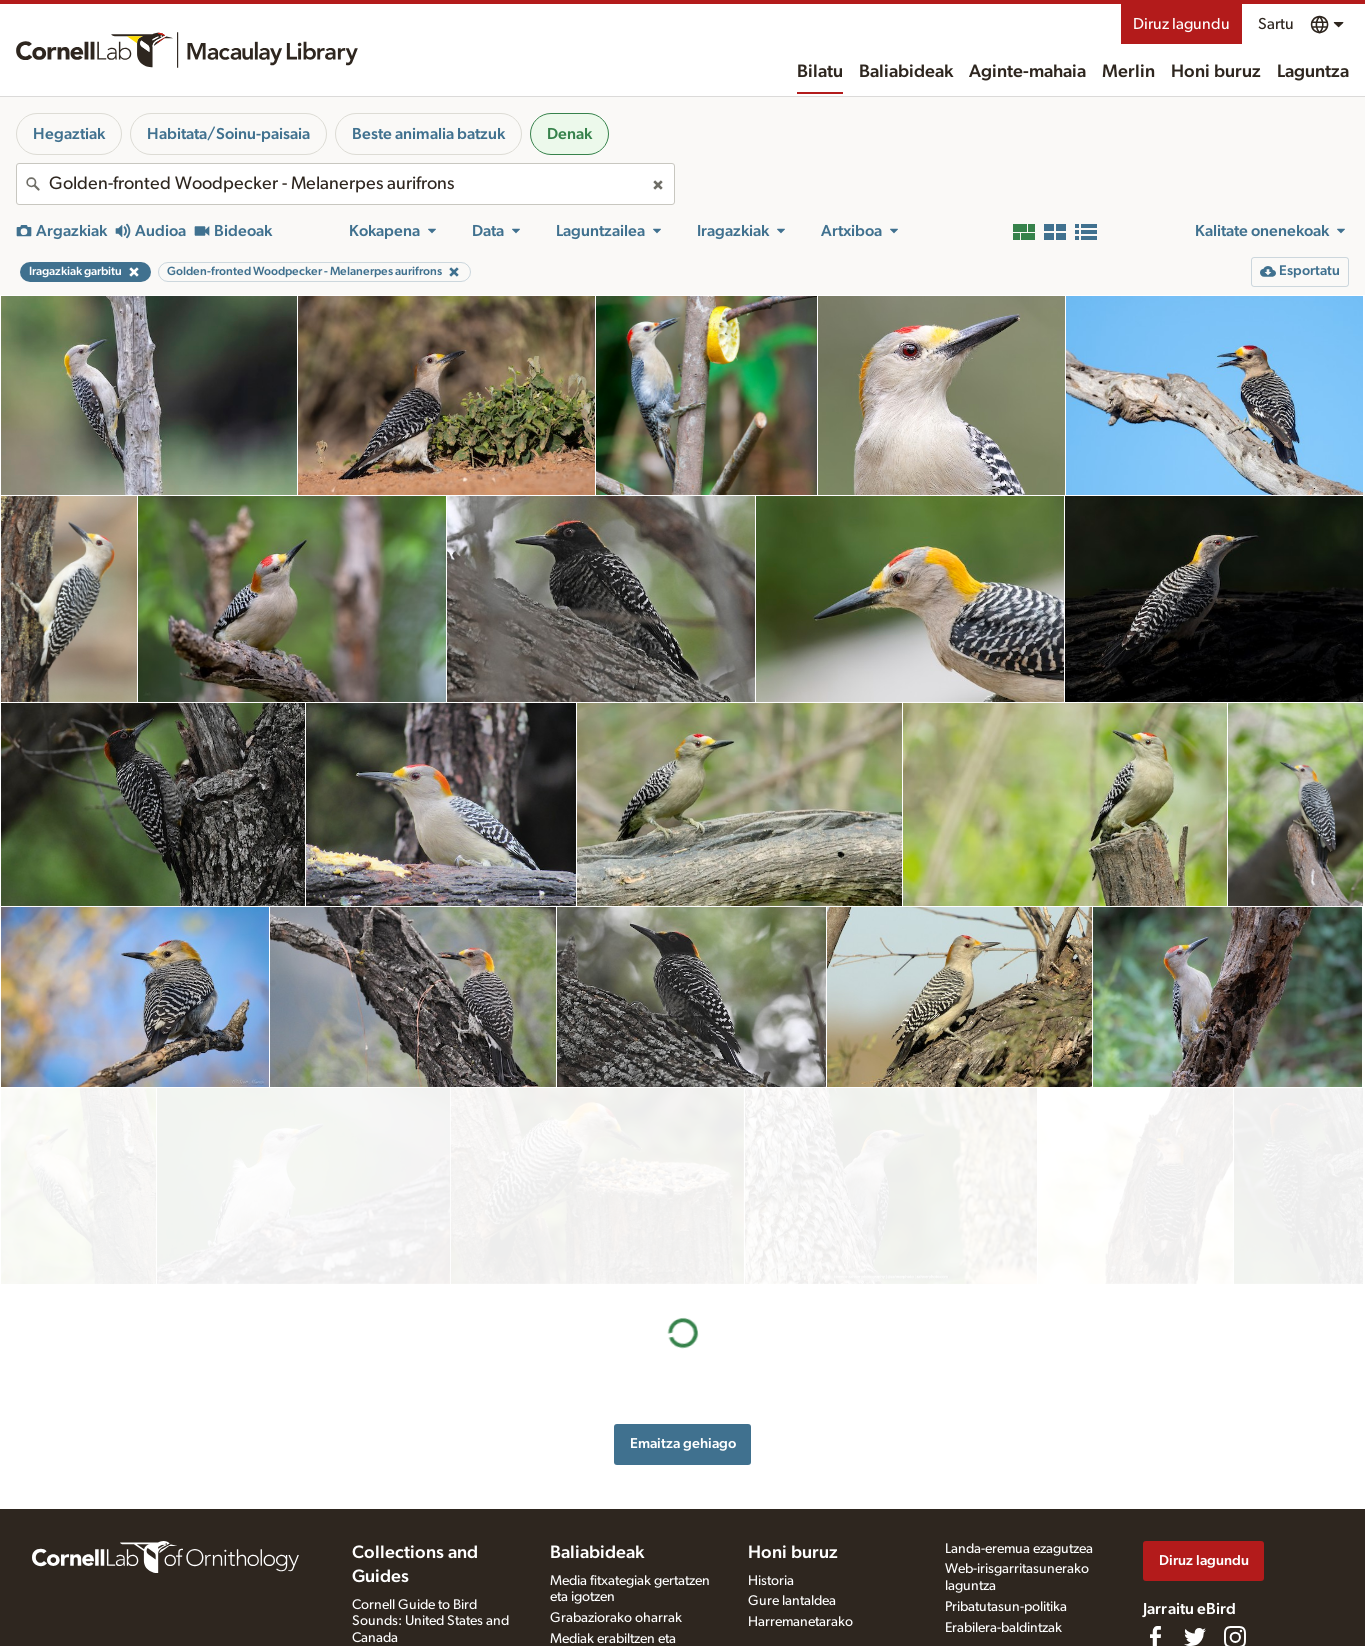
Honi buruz (1216, 72)
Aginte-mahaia (1027, 72)
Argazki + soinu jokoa (614, 1624)
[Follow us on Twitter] (1195, 1543)
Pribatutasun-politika (1006, 1512)
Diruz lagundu (1181, 24)
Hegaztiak (69, 134)
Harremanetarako (800, 1528)
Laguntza (1313, 72)
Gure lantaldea (792, 1507)
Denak (569, 134)
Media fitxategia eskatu (618, 1582)
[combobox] (345, 184)
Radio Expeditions (405, 1564)
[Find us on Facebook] (1155, 1543)
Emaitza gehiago (683, 1247)
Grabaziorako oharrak (616, 1524)
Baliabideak (906, 72)
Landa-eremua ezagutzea (1019, 1454)
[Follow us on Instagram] (1235, 1543)
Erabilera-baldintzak (1003, 1533)
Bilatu (820, 72)
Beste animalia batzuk (428, 134)
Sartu (1276, 24)
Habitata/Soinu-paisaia (228, 134)
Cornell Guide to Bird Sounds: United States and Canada (430, 1527)
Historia (771, 1486)
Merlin (1128, 72)
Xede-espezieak (596, 1603)
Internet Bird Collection (420, 1585)
